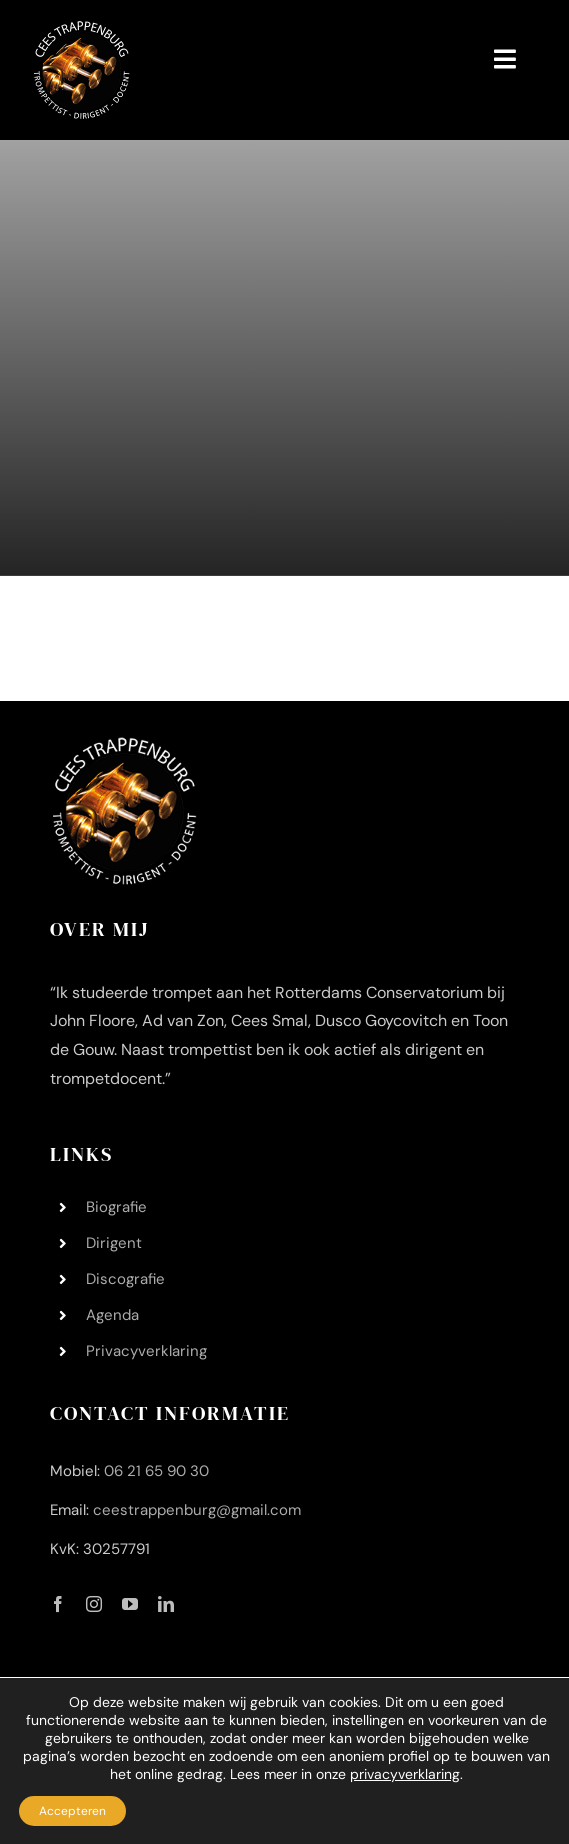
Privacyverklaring (146, 1351)
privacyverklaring (405, 1774)
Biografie (116, 1207)
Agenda (112, 1315)
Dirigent (114, 1243)
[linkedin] (166, 1604)
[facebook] (58, 1604)
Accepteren (72, 1811)
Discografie (125, 1279)
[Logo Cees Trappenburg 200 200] (82, 29)
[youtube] (130, 1604)
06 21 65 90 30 (156, 1471)
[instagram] (94, 1604)
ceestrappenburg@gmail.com (197, 1510)
